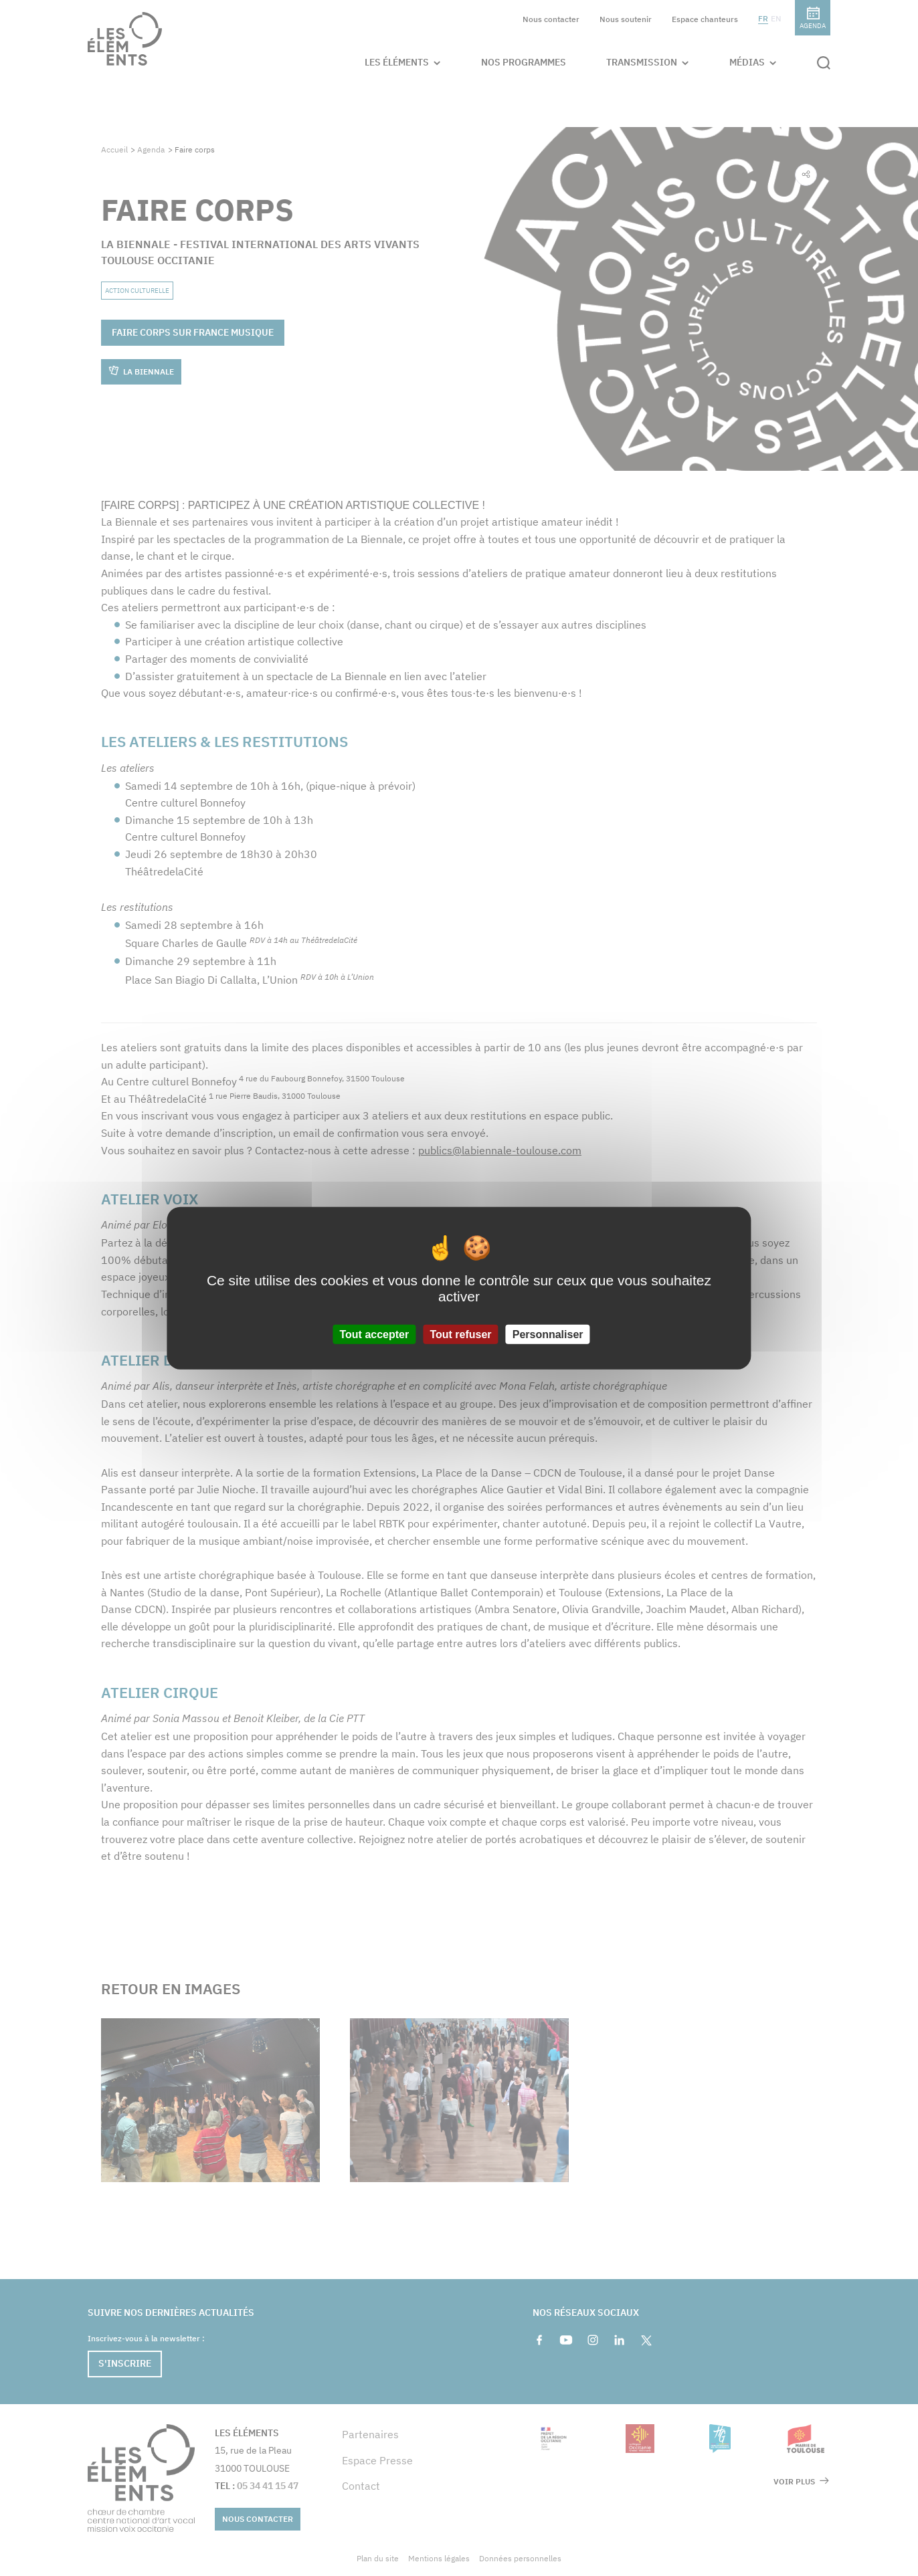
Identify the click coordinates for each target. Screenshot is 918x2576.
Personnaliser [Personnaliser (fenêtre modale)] (548, 1333)
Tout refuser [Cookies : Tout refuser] (460, 1333)
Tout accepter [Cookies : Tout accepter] (374, 1333)
